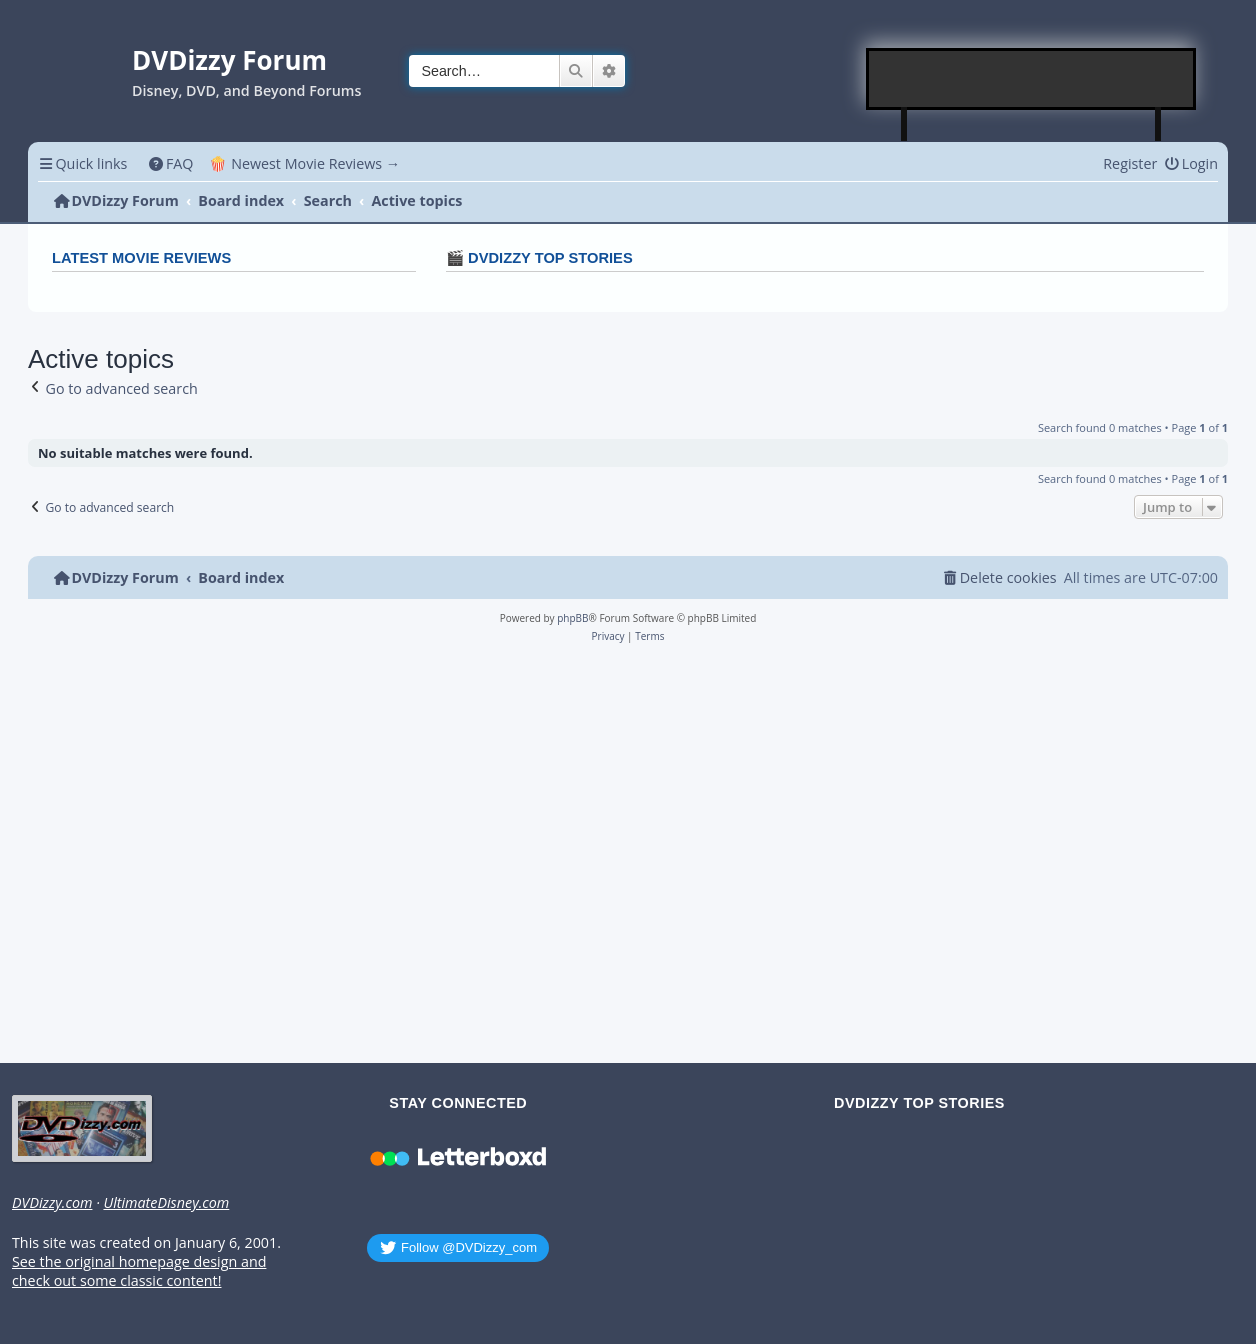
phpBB (572, 618)
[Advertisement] (1032, 79)
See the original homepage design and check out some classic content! (139, 1271)
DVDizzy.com (52, 1203)
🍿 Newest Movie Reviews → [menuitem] (304, 163)
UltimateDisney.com (166, 1203)
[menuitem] (170, 163)
